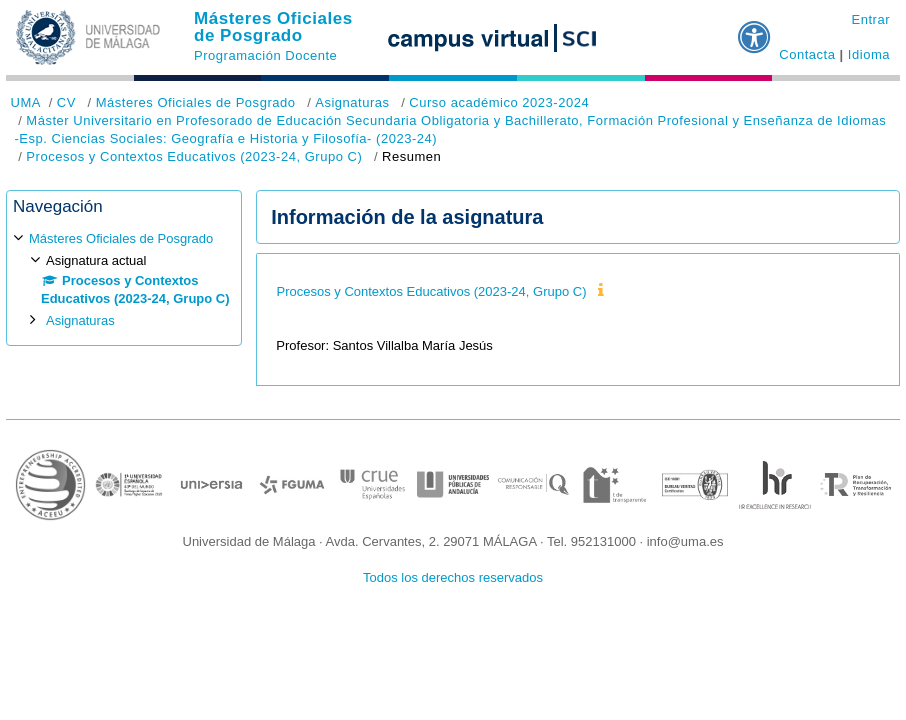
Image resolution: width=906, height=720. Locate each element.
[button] (755, 29)
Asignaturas (352, 102)
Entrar (870, 19)
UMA (26, 102)
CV (66, 102)
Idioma (869, 54)
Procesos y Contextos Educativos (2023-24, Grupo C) (194, 156)
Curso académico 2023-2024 (499, 102)
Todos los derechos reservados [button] (453, 577)
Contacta (807, 54)
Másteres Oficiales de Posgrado (273, 27)
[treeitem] (124, 279)
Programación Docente (265, 55)
